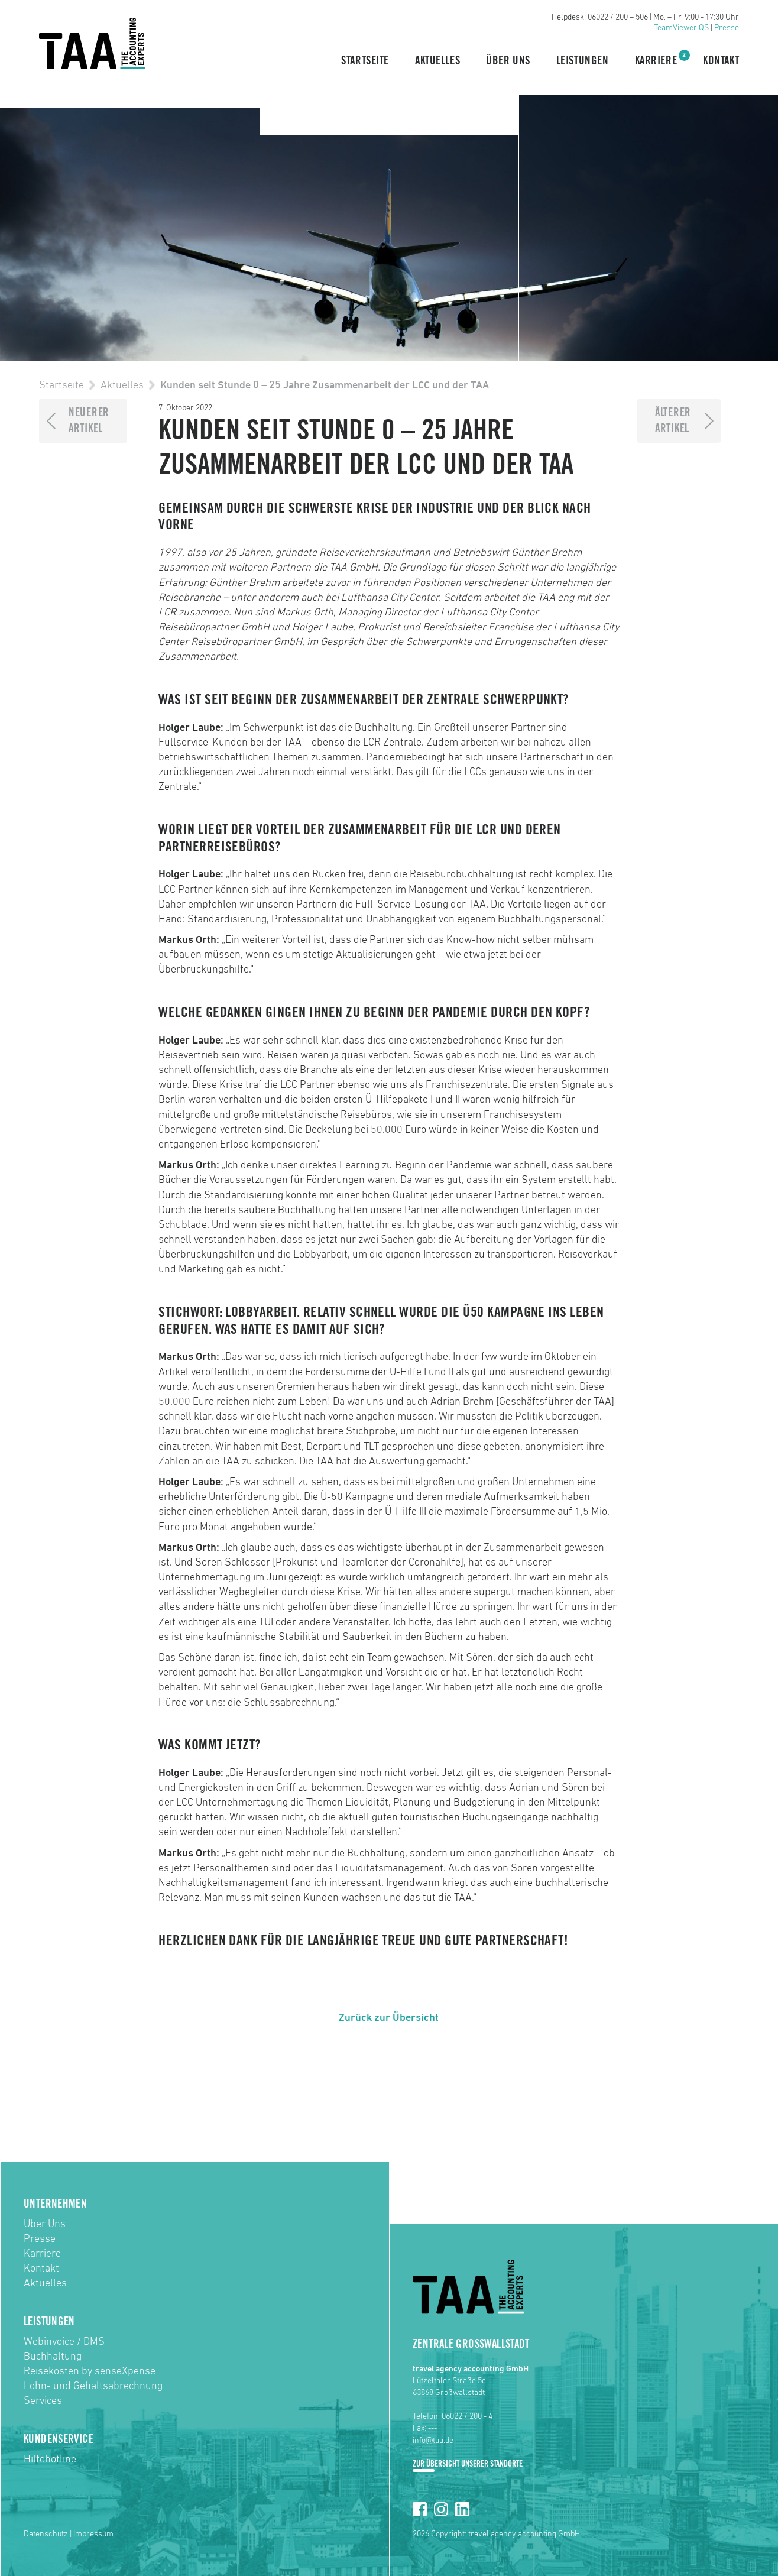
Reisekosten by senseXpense (89, 2371)
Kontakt (721, 61)
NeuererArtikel (89, 421)
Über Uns (508, 61)
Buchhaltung (53, 2356)
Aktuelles (437, 61)
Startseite (365, 61)
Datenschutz (46, 2534)
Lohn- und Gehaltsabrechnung (93, 2386)
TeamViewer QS (681, 28)
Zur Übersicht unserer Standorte (468, 2464)
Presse (726, 28)
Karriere (656, 60)
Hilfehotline (50, 2459)
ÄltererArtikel (673, 421)
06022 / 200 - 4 (467, 2416)
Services (43, 2401)
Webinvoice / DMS (64, 2342)
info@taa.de (433, 2440)
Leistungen (582, 61)
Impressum (93, 2534)
